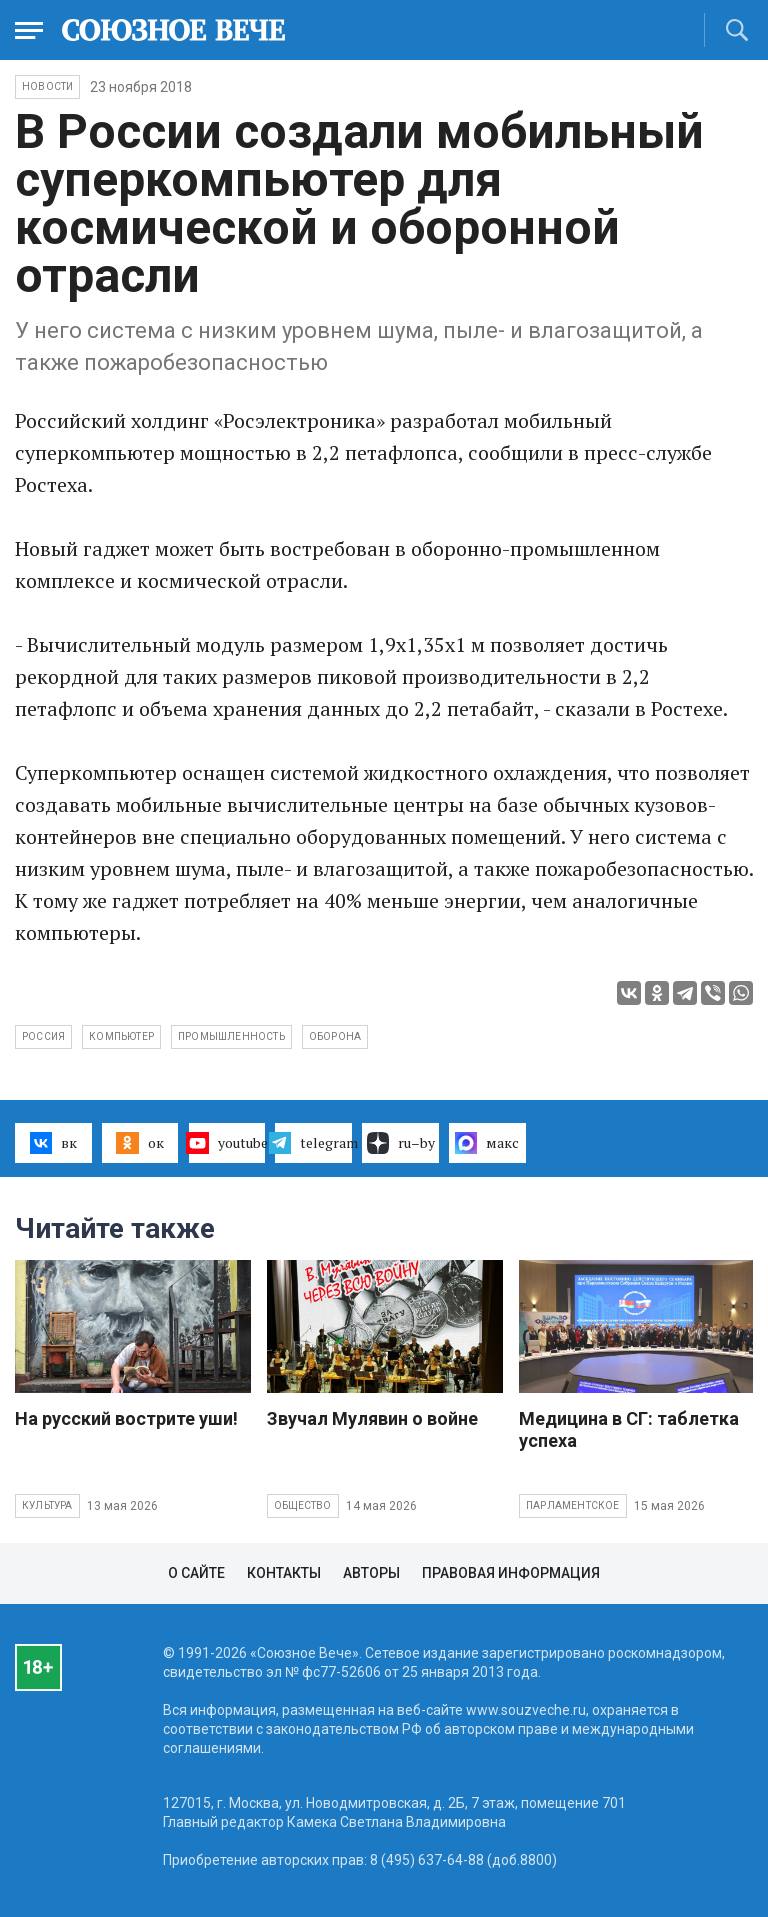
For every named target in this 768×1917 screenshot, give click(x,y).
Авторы (371, 1573)
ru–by (401, 1143)
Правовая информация (511, 1573)
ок (139, 1143)
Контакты (284, 1573)
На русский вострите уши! (126, 1418)
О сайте (196, 1573)
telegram (313, 1143)
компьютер (121, 1036)
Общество (303, 1505)
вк (53, 1143)
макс (487, 1143)
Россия (43, 1036)
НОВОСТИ (47, 86)
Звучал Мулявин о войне (372, 1418)
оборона (335, 1036)
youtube (227, 1143)
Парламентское (573, 1505)
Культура (47, 1505)
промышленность (231, 1036)
